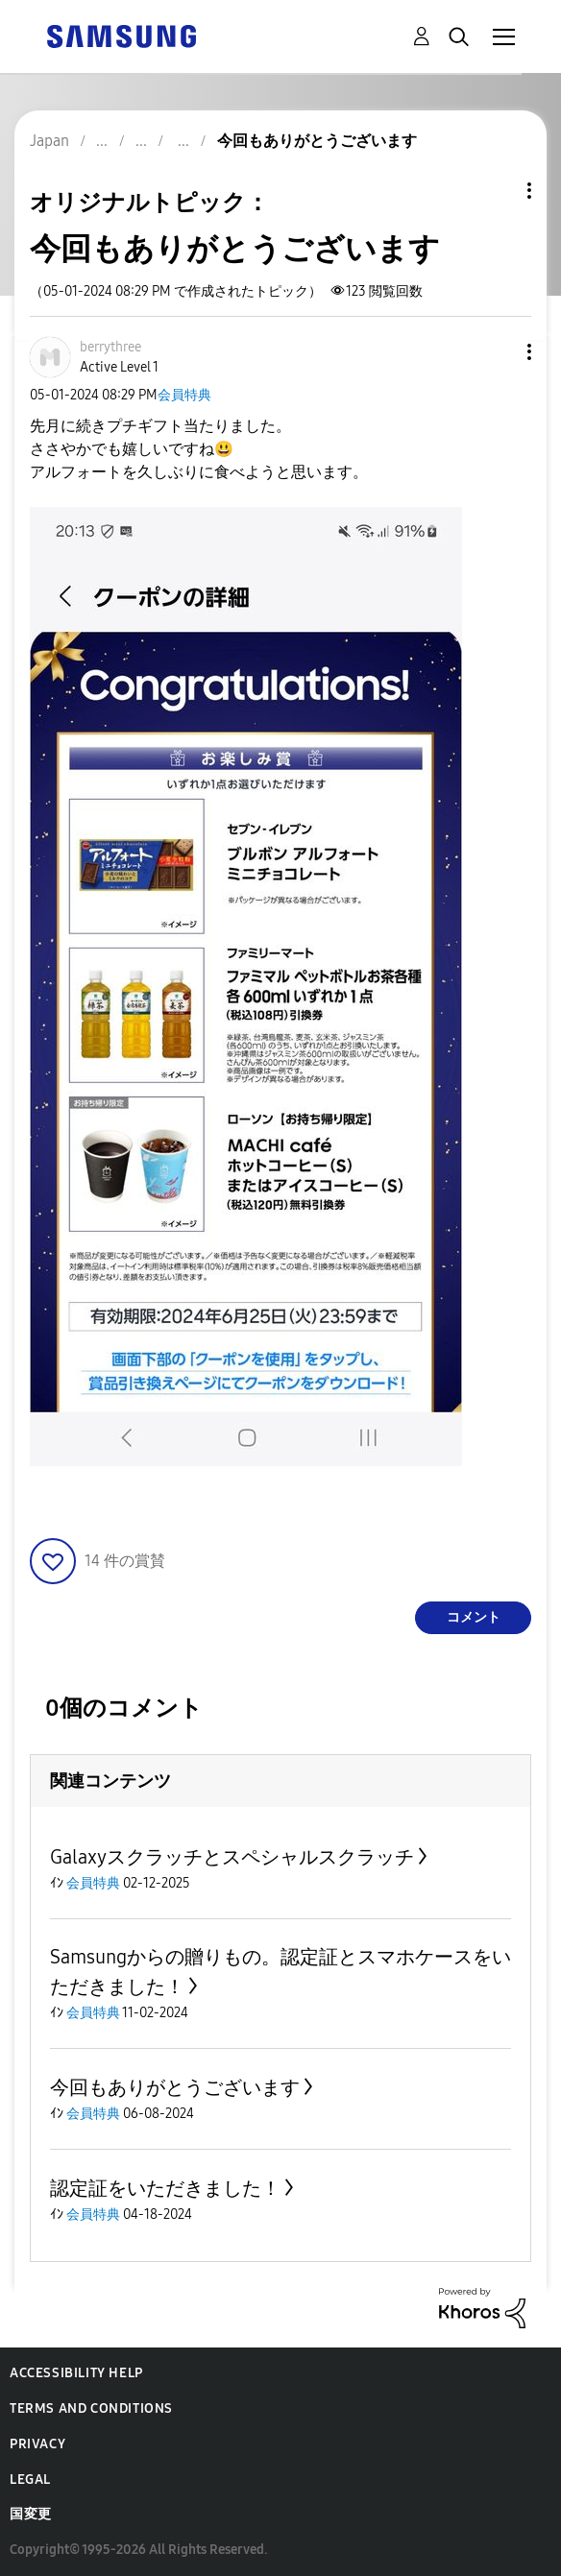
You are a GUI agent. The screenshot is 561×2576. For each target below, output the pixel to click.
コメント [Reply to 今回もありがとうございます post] (473, 1617)
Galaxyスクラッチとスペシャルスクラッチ (232, 1856)
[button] (497, 352)
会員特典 (184, 395)
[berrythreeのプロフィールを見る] (110, 347)
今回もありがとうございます (175, 2087)
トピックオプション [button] (496, 190)
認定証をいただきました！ (165, 2188)
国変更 (31, 2514)
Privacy (37, 2444)
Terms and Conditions (91, 2408)
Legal (30, 2479)
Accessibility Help (76, 2373)
